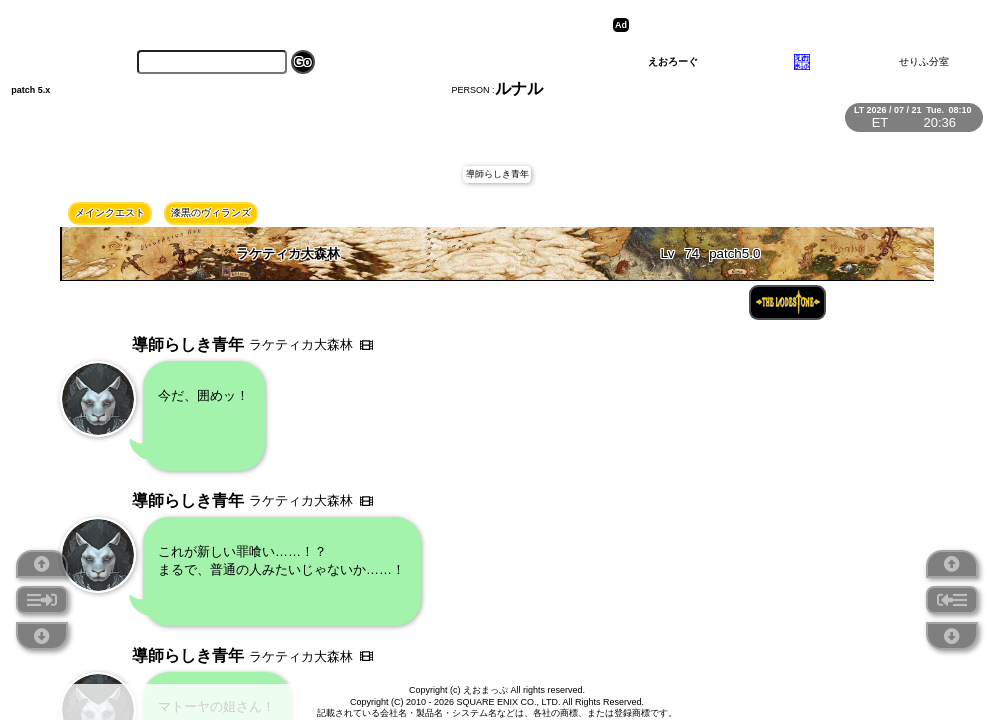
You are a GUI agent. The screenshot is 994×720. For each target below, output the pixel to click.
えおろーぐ (673, 61)
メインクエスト (110, 212)
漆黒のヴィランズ (211, 212)
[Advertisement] (789, 25)
